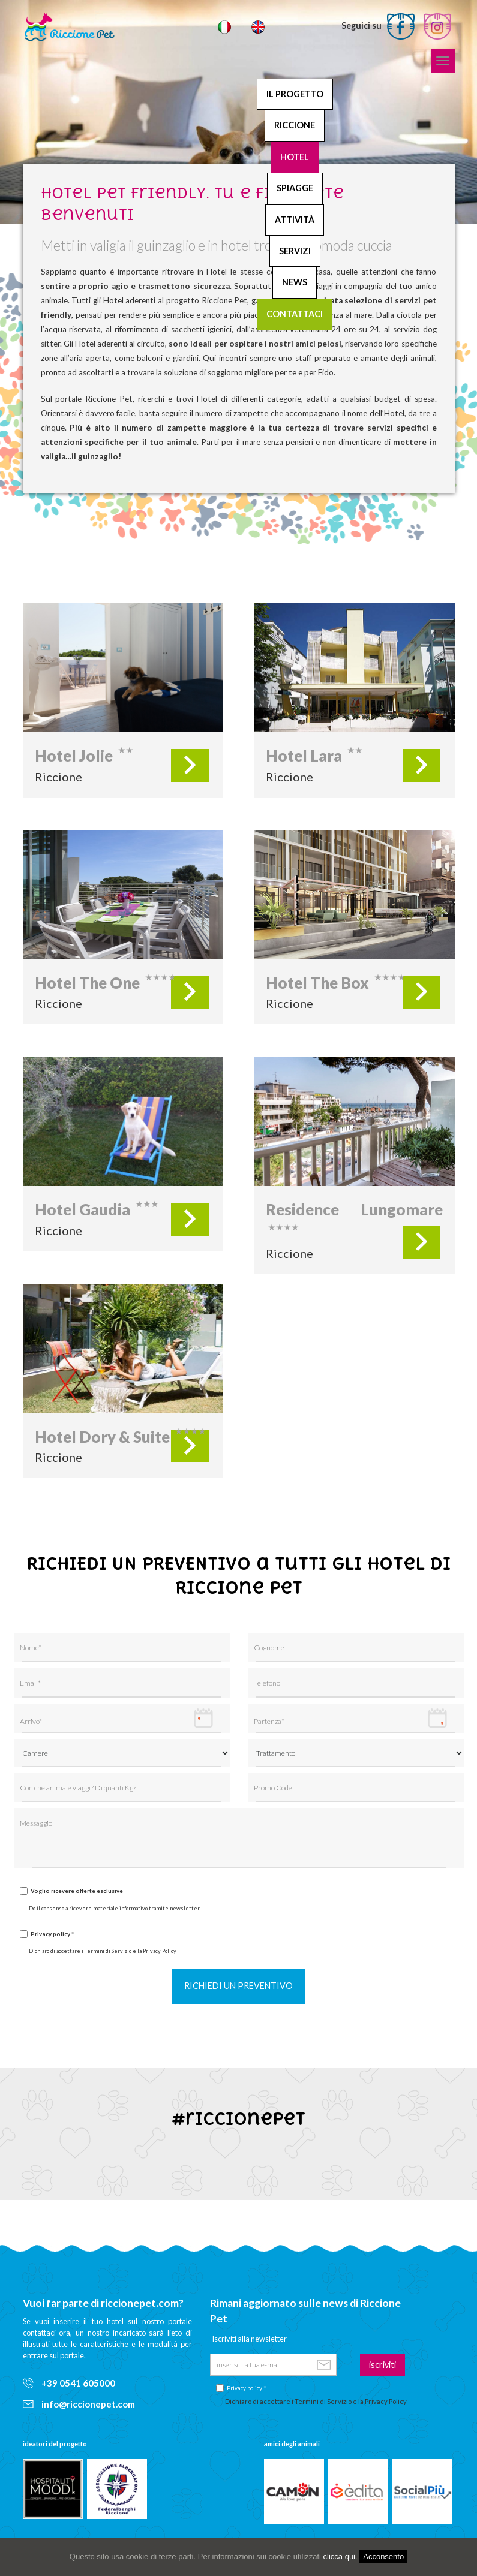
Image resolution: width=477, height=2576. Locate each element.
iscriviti (382, 2365)
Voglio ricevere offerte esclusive (77, 1891)
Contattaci (294, 314)
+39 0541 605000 (69, 2383)
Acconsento (383, 2556)
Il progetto (294, 94)
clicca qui (339, 2556)
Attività (294, 220)
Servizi (295, 251)
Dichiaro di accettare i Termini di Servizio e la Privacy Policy (102, 1951)
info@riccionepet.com (79, 2404)
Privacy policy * (52, 1934)
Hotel (294, 157)
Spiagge (295, 188)
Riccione (294, 125)
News (294, 282)
